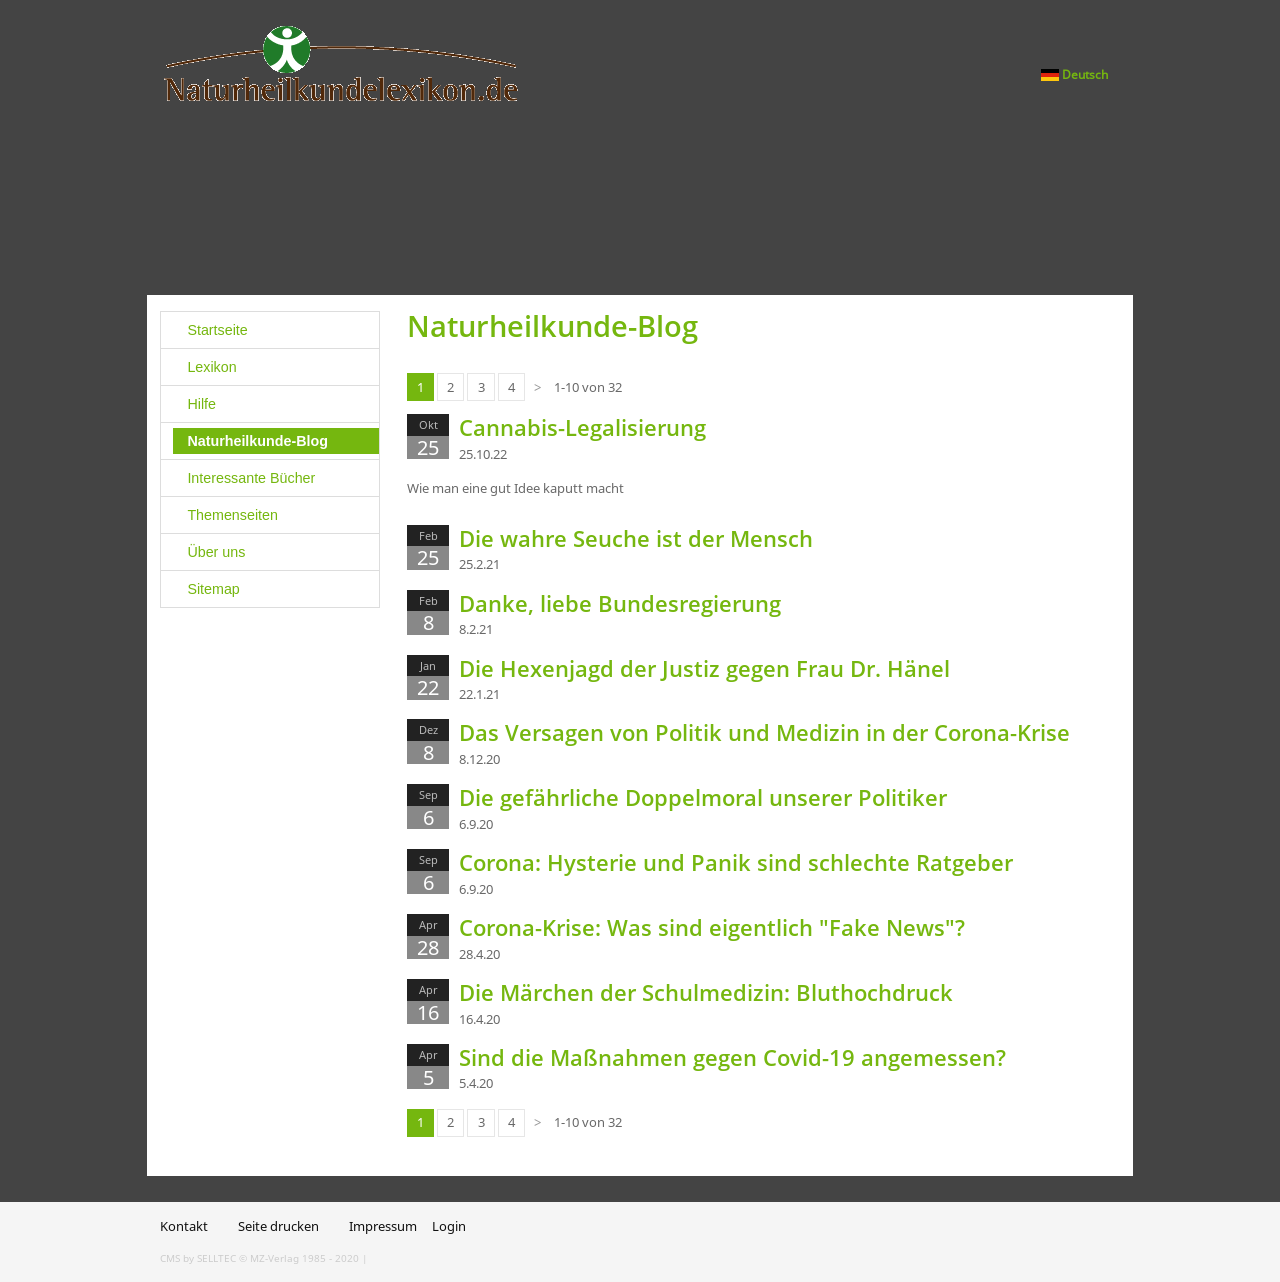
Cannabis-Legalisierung (582, 427)
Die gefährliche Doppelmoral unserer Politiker (703, 797)
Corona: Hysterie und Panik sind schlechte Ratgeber (736, 862)
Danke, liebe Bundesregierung (620, 603)
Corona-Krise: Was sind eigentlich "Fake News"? (712, 927)
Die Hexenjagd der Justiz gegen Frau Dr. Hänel (704, 668)
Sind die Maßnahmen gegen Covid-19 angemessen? (732, 1057)
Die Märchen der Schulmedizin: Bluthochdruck (706, 992)
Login (449, 1226)
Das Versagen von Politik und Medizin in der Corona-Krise (764, 732)
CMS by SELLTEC (198, 1258)
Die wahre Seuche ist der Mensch (636, 538)
